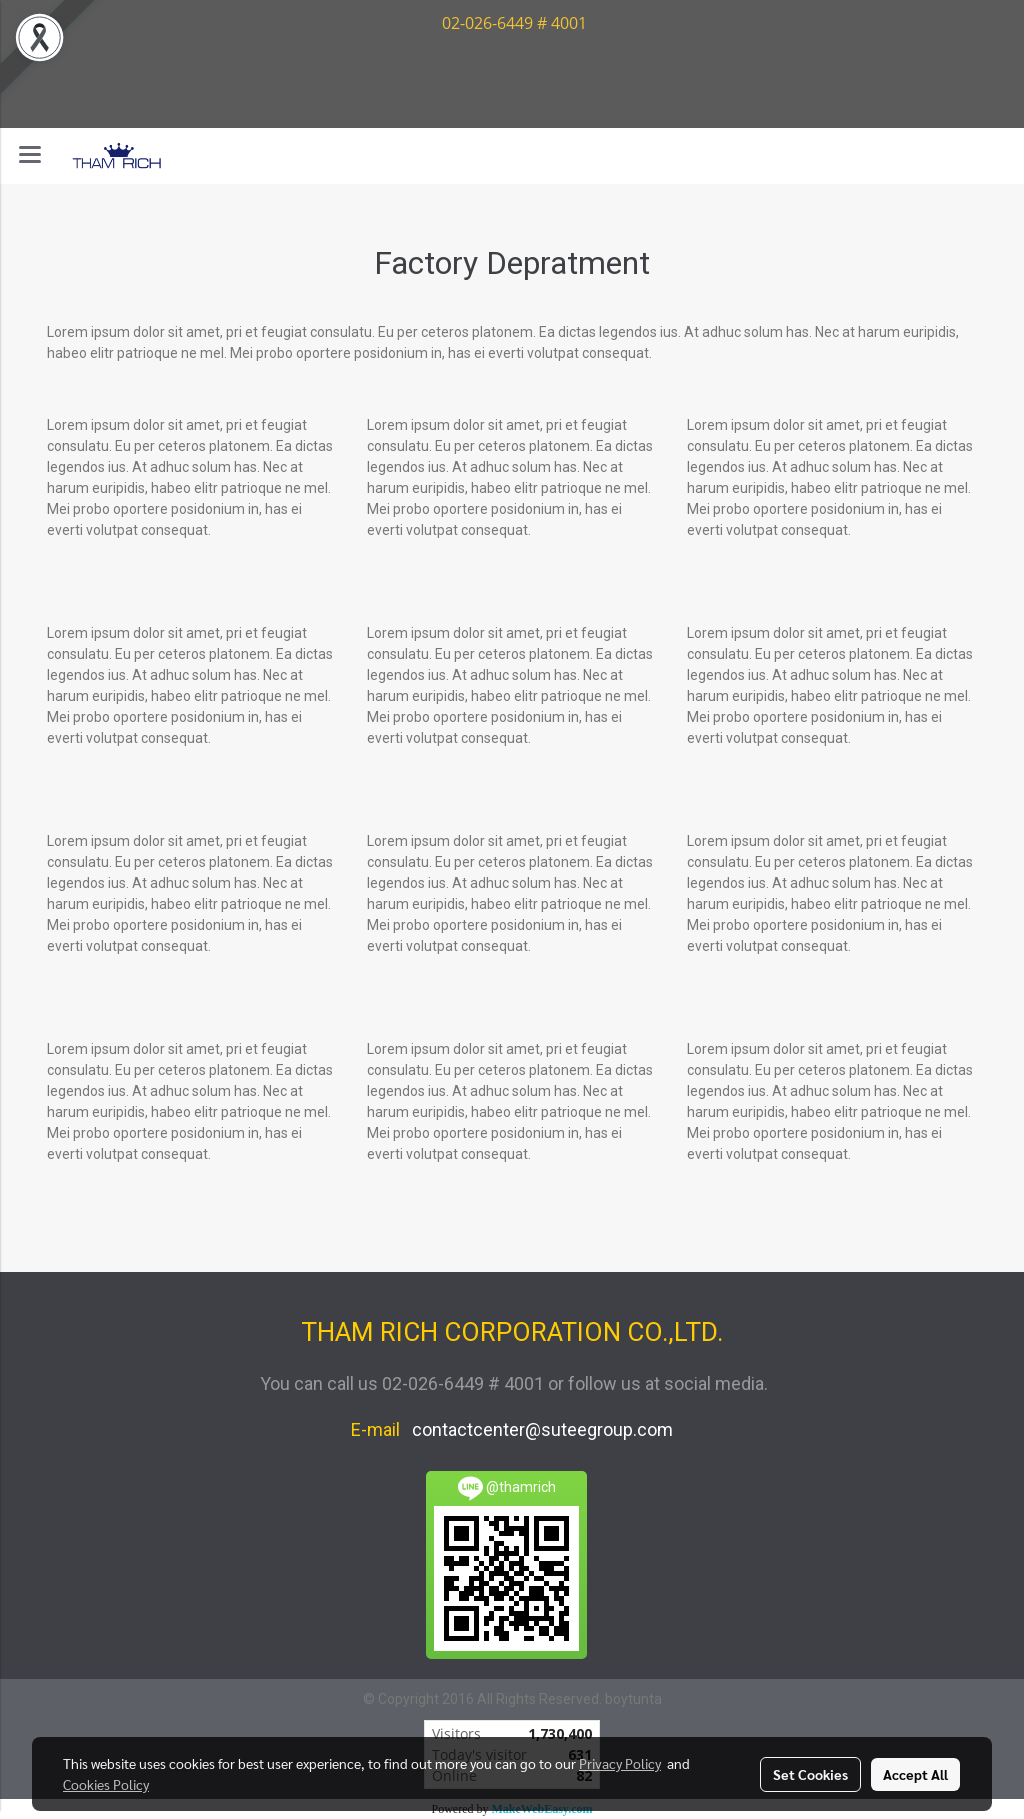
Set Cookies (810, 1774)
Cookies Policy (106, 1784)
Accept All (915, 1774)
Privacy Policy (620, 1763)
